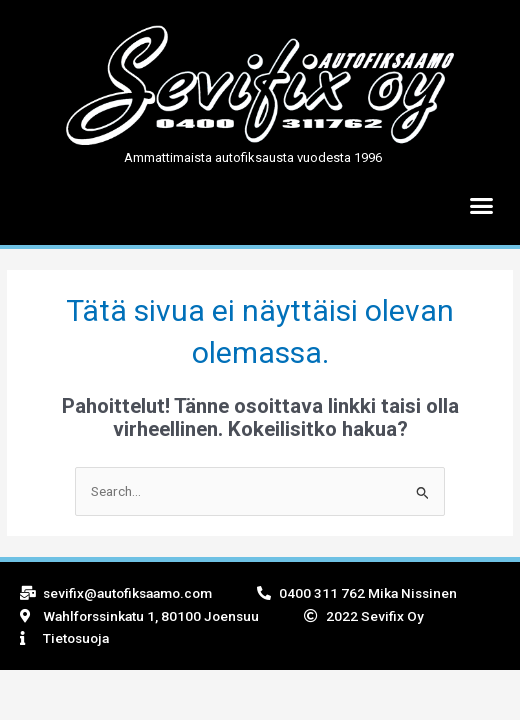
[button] (482, 206)
